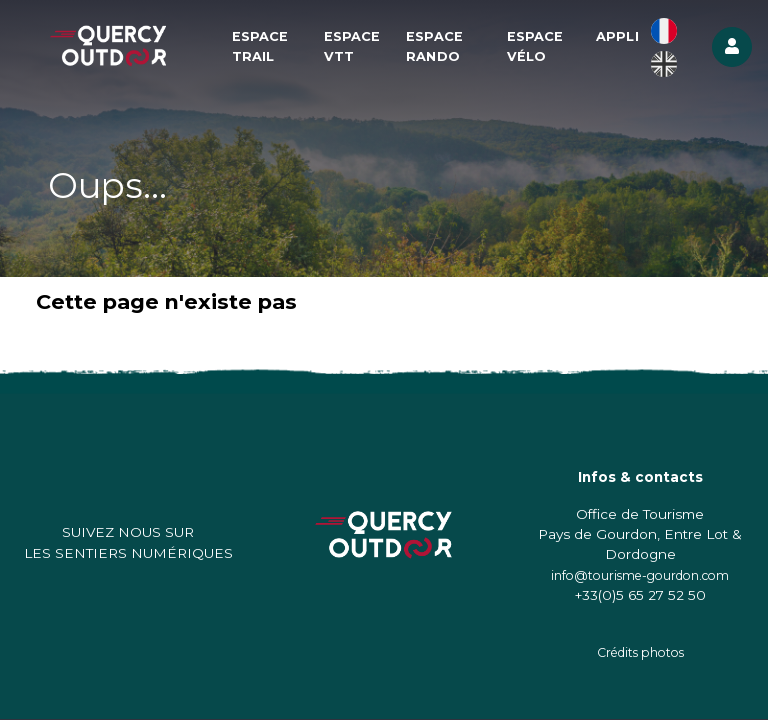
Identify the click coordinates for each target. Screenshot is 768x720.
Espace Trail (260, 46)
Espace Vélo (535, 46)
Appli (617, 36)
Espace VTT (352, 46)
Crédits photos (640, 652)
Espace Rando (434, 46)
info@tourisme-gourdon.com (640, 575)
